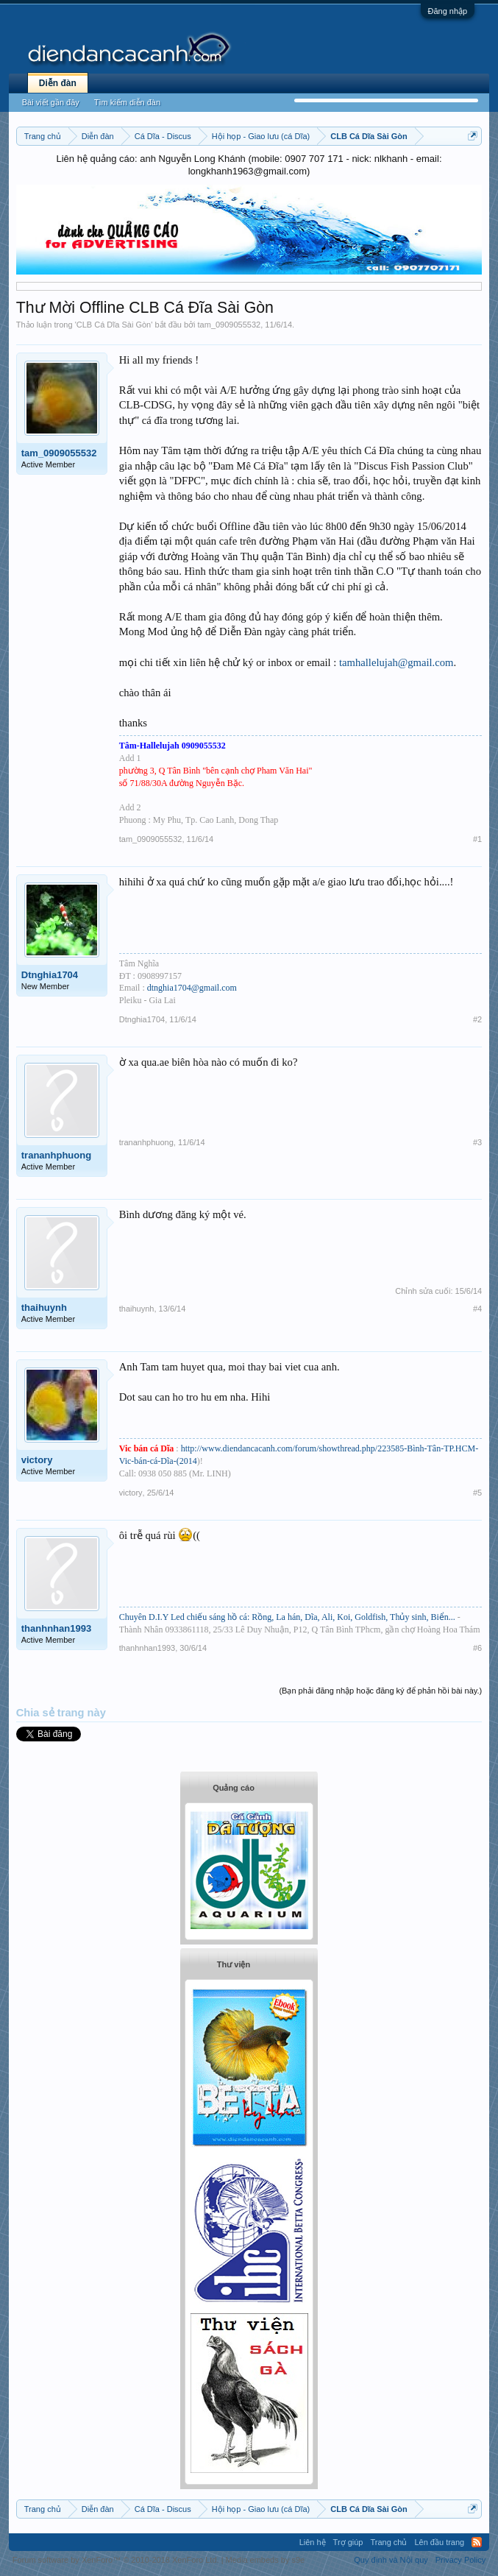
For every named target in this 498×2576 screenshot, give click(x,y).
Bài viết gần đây (50, 102)
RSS (477, 2542)
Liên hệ (312, 2542)
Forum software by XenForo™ (116, 2559)
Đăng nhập (448, 11)
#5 (477, 1492)
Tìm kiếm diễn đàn (127, 102)
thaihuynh (44, 1307)
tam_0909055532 (229, 324)
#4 (477, 1308)
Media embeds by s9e (265, 2559)
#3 (477, 1142)
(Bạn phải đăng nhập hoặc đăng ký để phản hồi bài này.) (380, 1690)
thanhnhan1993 (56, 1628)
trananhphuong (56, 1155)
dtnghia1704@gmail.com (192, 988)
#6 (477, 1647)
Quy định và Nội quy (391, 2559)
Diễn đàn (58, 83)
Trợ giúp (348, 2542)
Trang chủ (388, 2542)
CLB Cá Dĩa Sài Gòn (114, 324)
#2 (477, 1019)
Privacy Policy (460, 2559)
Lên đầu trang (439, 2542)
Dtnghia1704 (49, 974)
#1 (477, 839)
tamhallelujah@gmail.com (396, 662)
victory (37, 1459)
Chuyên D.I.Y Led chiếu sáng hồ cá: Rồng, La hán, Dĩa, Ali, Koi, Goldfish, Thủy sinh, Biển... (288, 1617)
